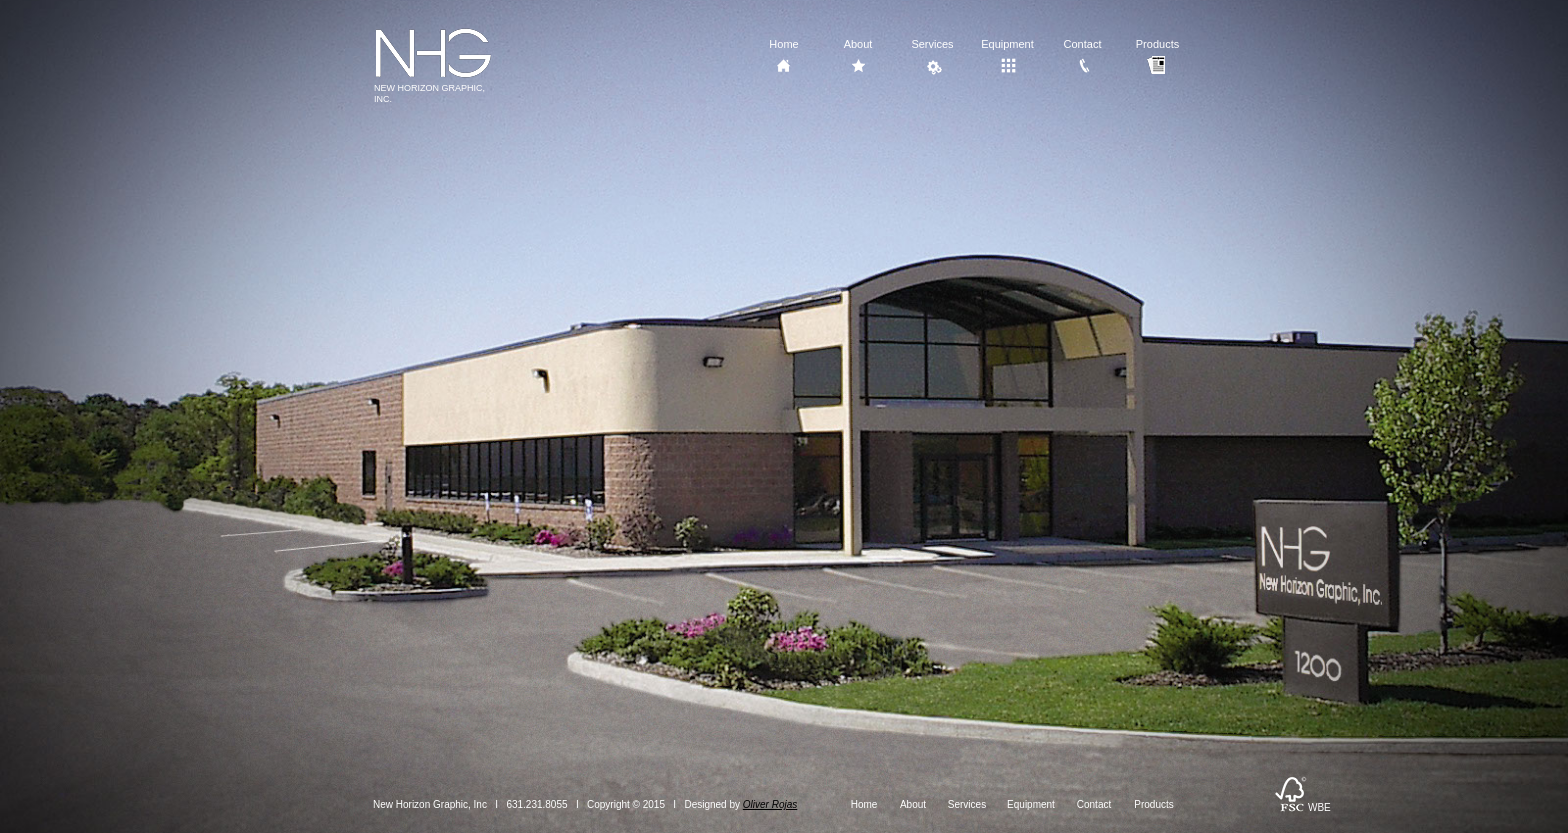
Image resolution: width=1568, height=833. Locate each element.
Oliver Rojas (770, 804)
